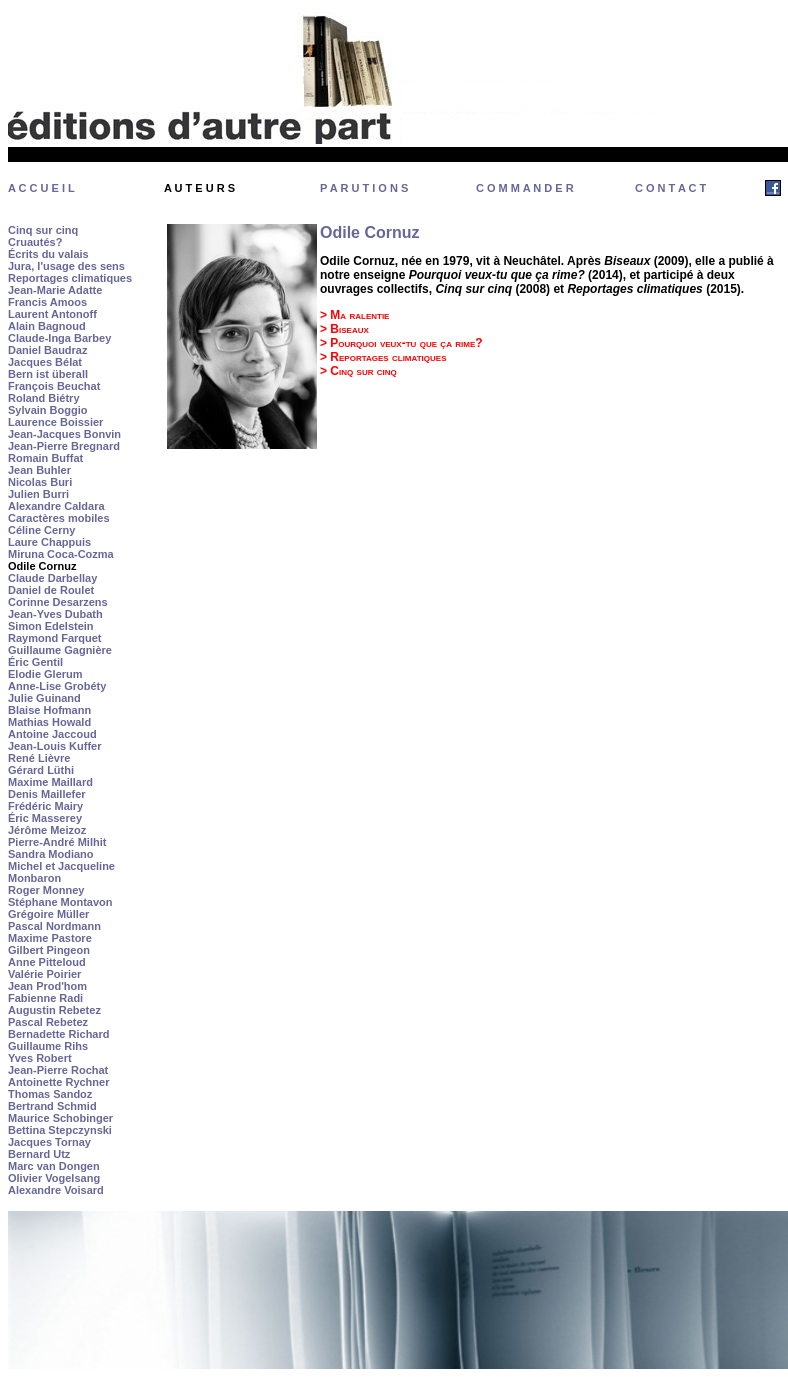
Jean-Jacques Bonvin (64, 434)
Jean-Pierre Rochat (58, 1070)
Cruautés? (35, 242)
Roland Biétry (44, 398)
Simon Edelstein (51, 626)
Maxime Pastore (50, 938)
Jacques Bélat (45, 362)
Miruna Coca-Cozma (61, 554)
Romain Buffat (45, 458)
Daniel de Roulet (51, 590)
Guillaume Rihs (48, 1046)
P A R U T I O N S (364, 188)
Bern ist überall (48, 374)
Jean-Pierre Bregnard (64, 446)
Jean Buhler (39, 470)
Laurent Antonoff (52, 314)
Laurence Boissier (55, 422)
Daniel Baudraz (47, 350)
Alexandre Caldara (56, 506)
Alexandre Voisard (56, 1190)
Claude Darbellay (52, 578)
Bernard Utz (39, 1154)
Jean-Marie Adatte (55, 290)
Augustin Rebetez (54, 1010)
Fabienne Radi (45, 998)
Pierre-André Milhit (57, 842)
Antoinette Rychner (58, 1082)
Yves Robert (40, 1058)
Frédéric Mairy (45, 806)
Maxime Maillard (50, 782)
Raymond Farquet (55, 638)
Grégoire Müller (48, 914)
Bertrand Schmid (52, 1106)
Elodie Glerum (45, 674)
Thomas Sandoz (50, 1094)
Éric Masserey (45, 818)
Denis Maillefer (47, 794)
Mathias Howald (49, 722)
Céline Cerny (41, 530)
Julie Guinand (44, 698)
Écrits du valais (48, 254)
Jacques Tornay (49, 1142)
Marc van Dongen (54, 1166)
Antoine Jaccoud (52, 734)
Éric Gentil (35, 662)
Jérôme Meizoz (47, 830)
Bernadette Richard (58, 1034)
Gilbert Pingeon (49, 950)
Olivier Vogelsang (54, 1178)
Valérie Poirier (44, 974)
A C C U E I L (41, 188)
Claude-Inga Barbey (59, 338)
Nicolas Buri (40, 482)
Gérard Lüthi (41, 770)
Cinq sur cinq (43, 230)
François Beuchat (54, 386)
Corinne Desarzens (58, 602)
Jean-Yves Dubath (55, 614)
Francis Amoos (47, 302)
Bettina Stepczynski (60, 1130)
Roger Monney (46, 890)
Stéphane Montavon (60, 902)
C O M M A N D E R (525, 188)
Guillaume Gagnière (60, 650)
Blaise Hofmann (49, 710)
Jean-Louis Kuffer (55, 746)
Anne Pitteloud (47, 962)
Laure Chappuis (49, 542)
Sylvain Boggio (47, 410)
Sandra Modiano (51, 854)
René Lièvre (39, 758)
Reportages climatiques (70, 278)
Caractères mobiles (59, 518)
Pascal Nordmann (54, 926)
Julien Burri (38, 494)
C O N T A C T (670, 188)
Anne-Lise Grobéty (57, 686)
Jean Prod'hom (47, 986)
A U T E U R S (199, 188)
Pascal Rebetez (48, 1022)
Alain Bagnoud (47, 326)
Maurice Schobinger (60, 1118)
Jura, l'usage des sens (66, 266)
